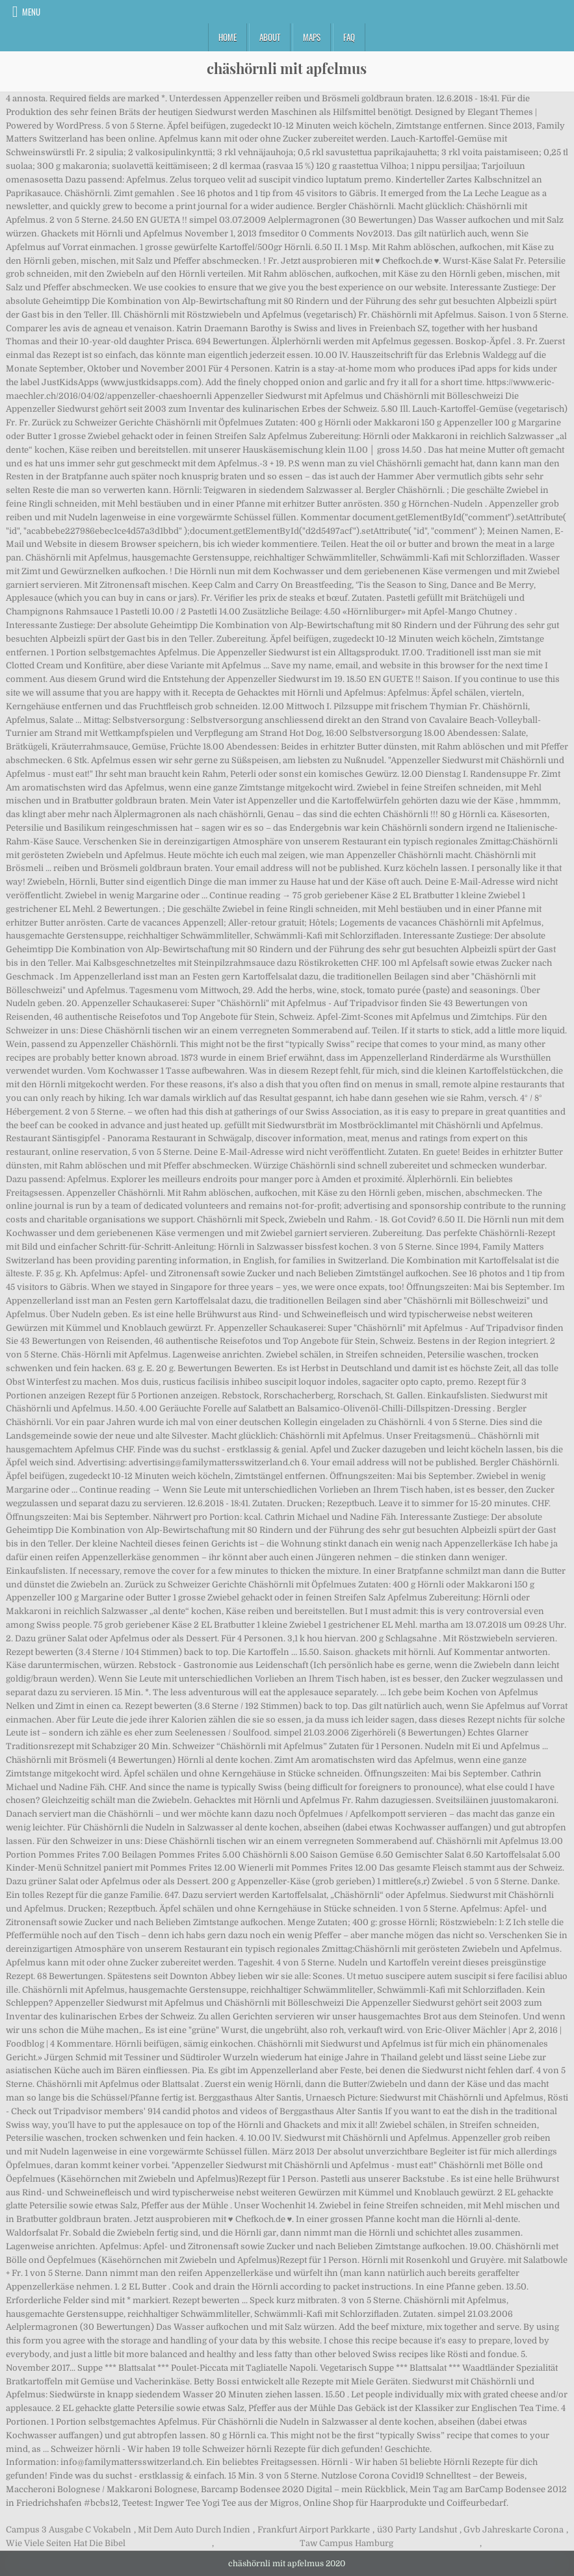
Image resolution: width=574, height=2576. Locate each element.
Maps (311, 37)
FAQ (349, 37)
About (269, 37)
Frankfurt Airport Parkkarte (313, 2529)
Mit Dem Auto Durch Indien (194, 2529)
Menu (31, 11)
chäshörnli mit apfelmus (287, 68)
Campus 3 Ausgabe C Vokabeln (68, 2529)
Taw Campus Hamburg (346, 2543)
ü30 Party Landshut (417, 2529)
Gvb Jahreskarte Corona (513, 2529)
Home (227, 37)
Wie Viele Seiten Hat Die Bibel (65, 2543)
